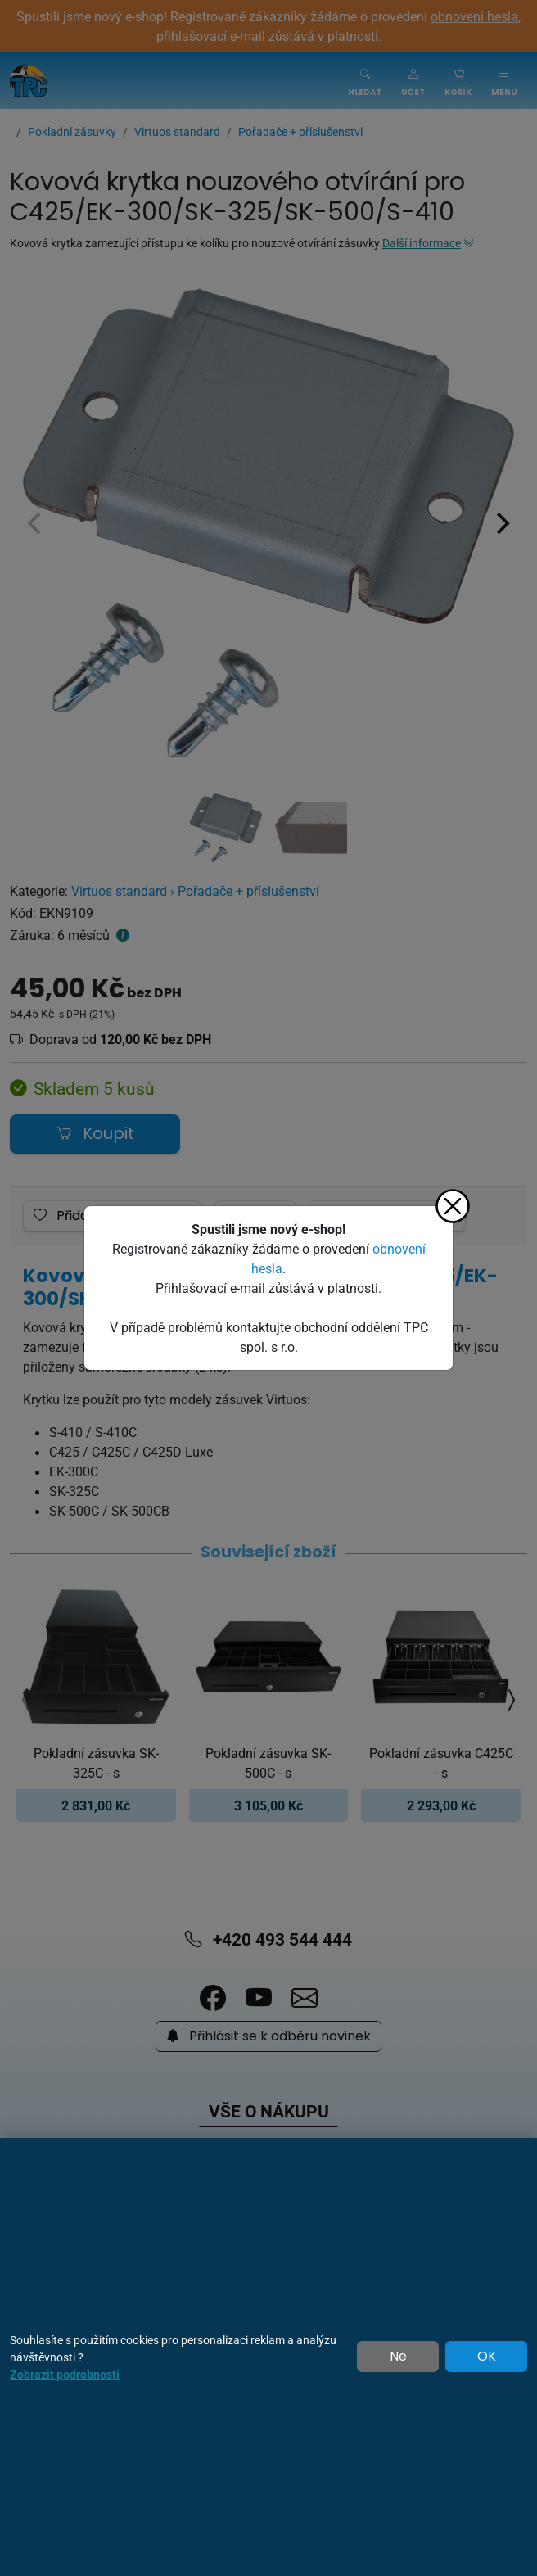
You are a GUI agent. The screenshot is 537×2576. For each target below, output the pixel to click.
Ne (398, 2357)
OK (486, 2357)
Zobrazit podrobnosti (65, 2374)
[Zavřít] (452, 1206)
